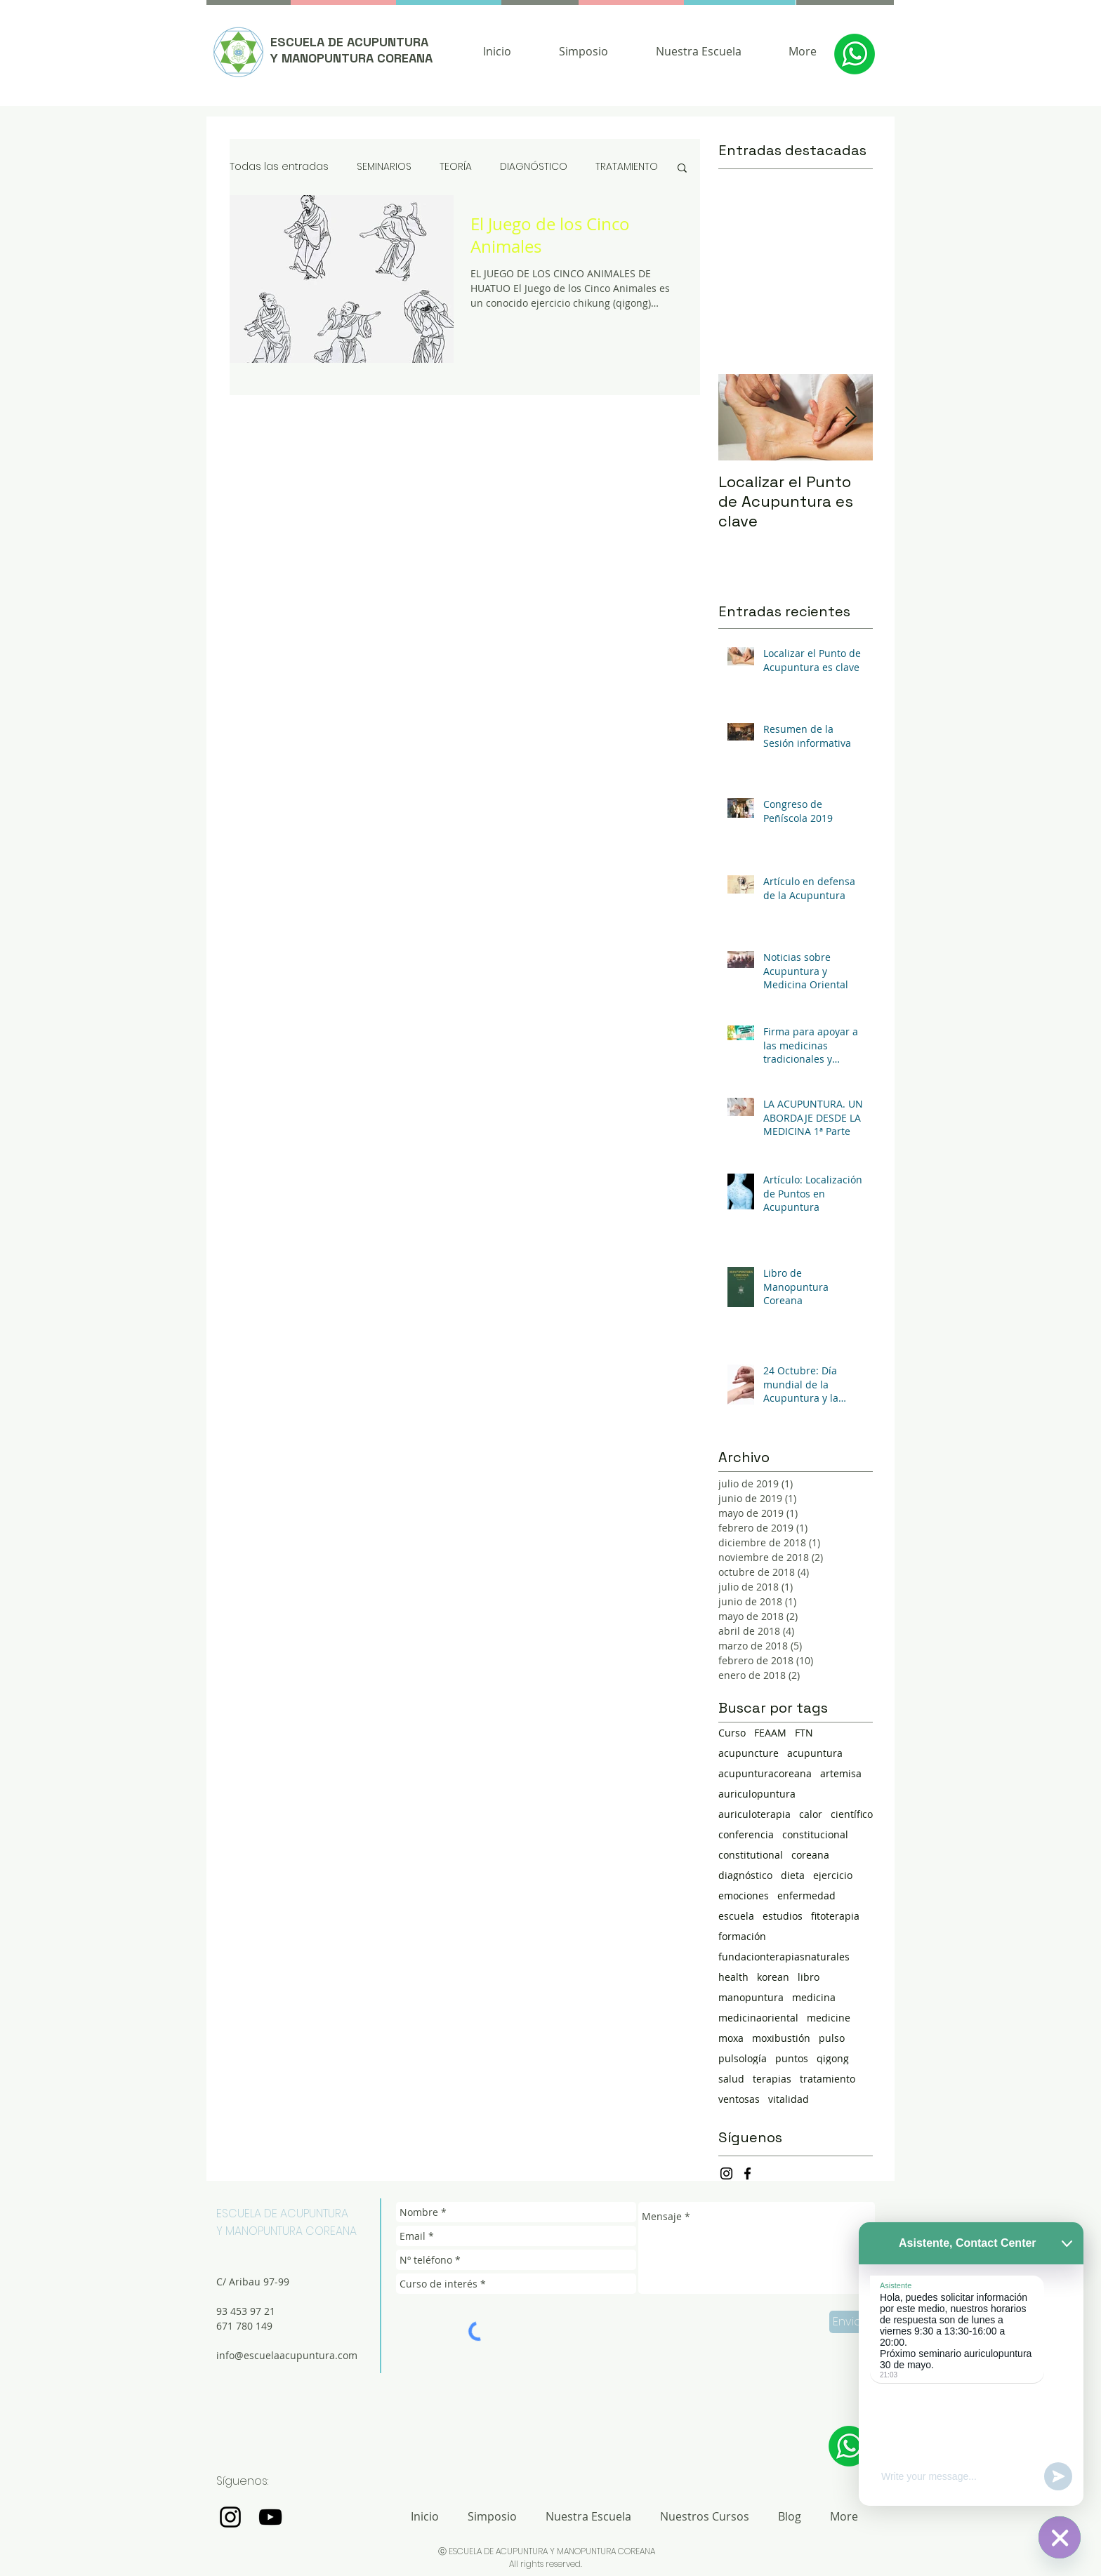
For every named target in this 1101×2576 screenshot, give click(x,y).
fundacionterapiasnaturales (784, 1957)
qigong (833, 2058)
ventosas (739, 2099)
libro (808, 1977)
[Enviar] (849, 2322)
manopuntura (751, 1997)
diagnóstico (745, 1875)
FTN (804, 1733)
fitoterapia (835, 1916)
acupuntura (815, 1753)
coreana (810, 1855)
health (733, 1977)
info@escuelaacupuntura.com (286, 2355)
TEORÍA (456, 166)
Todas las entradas (279, 166)
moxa (731, 2038)
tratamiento (827, 2079)
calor (810, 1814)
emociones (743, 1895)
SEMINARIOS (384, 166)
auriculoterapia (754, 1814)
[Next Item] (850, 417)
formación (742, 1936)
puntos (791, 2058)
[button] (682, 168)
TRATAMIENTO (626, 166)
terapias (772, 2079)
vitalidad (788, 2099)
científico (852, 1814)
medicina (814, 1997)
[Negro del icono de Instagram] (726, 2173)
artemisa (841, 1773)
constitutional (750, 1855)
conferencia (746, 1834)
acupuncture (748, 1753)
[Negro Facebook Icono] (747, 2173)
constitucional (815, 1834)
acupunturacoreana (765, 1773)
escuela (736, 1916)
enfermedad (806, 1895)
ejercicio (832, 1875)
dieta (793, 1875)
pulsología (742, 2058)
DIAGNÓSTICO (533, 166)
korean (773, 1977)
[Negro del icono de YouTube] (270, 2517)
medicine (828, 2018)
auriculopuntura (757, 1794)
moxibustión (781, 2038)
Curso (732, 1733)
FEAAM (770, 1733)
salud (731, 2079)
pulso (832, 2038)
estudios (783, 1916)
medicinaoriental (758, 2018)
